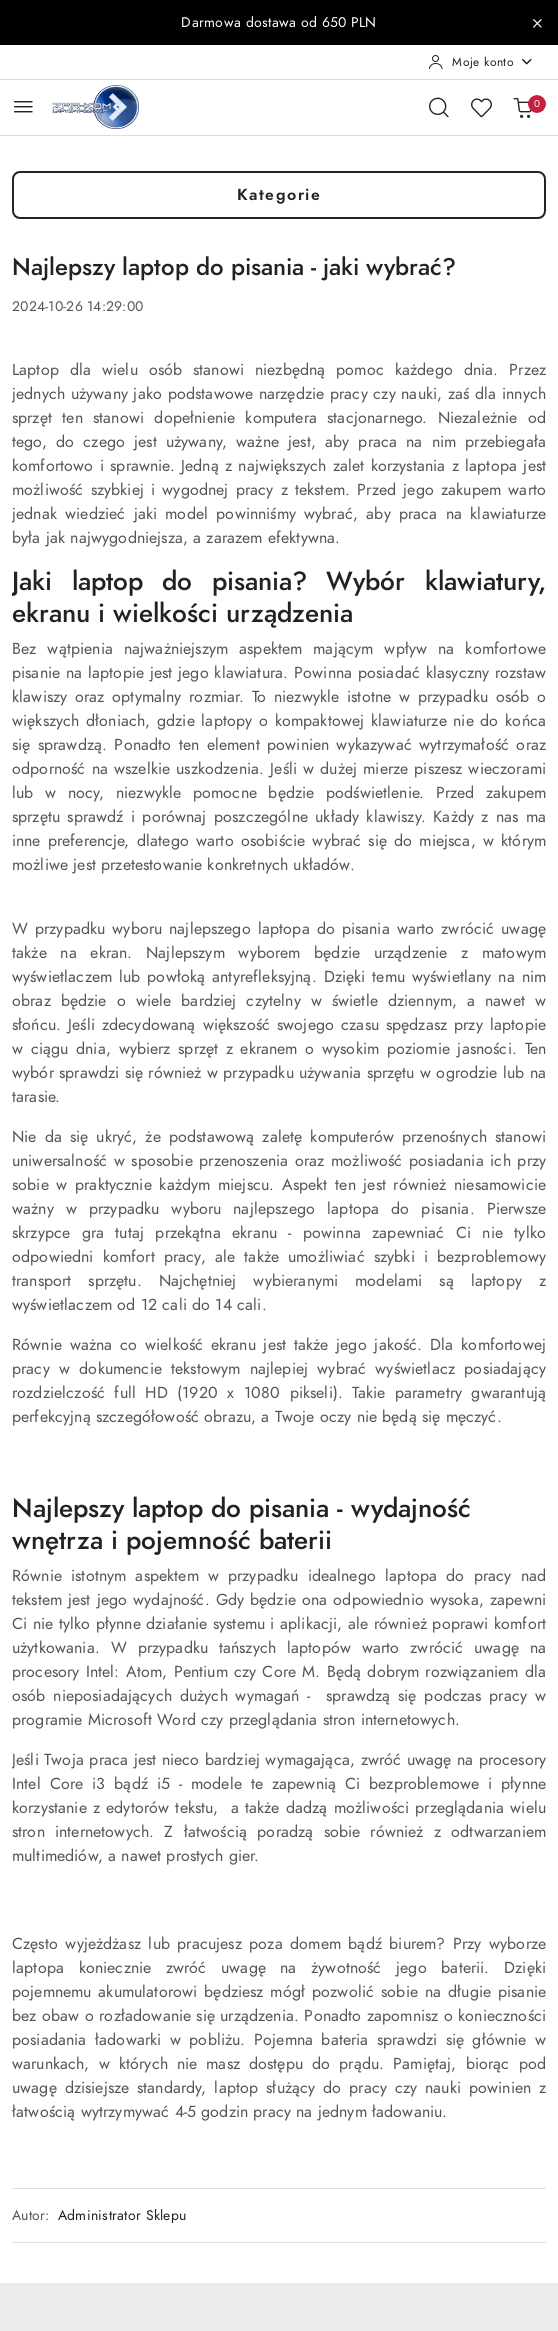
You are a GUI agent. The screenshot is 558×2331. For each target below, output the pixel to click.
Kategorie (279, 195)
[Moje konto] (481, 62)
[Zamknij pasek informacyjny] (537, 23)
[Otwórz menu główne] (23, 106)
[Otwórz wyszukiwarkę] (439, 107)
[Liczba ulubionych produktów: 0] (481, 107)
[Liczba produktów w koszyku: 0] (523, 107)
